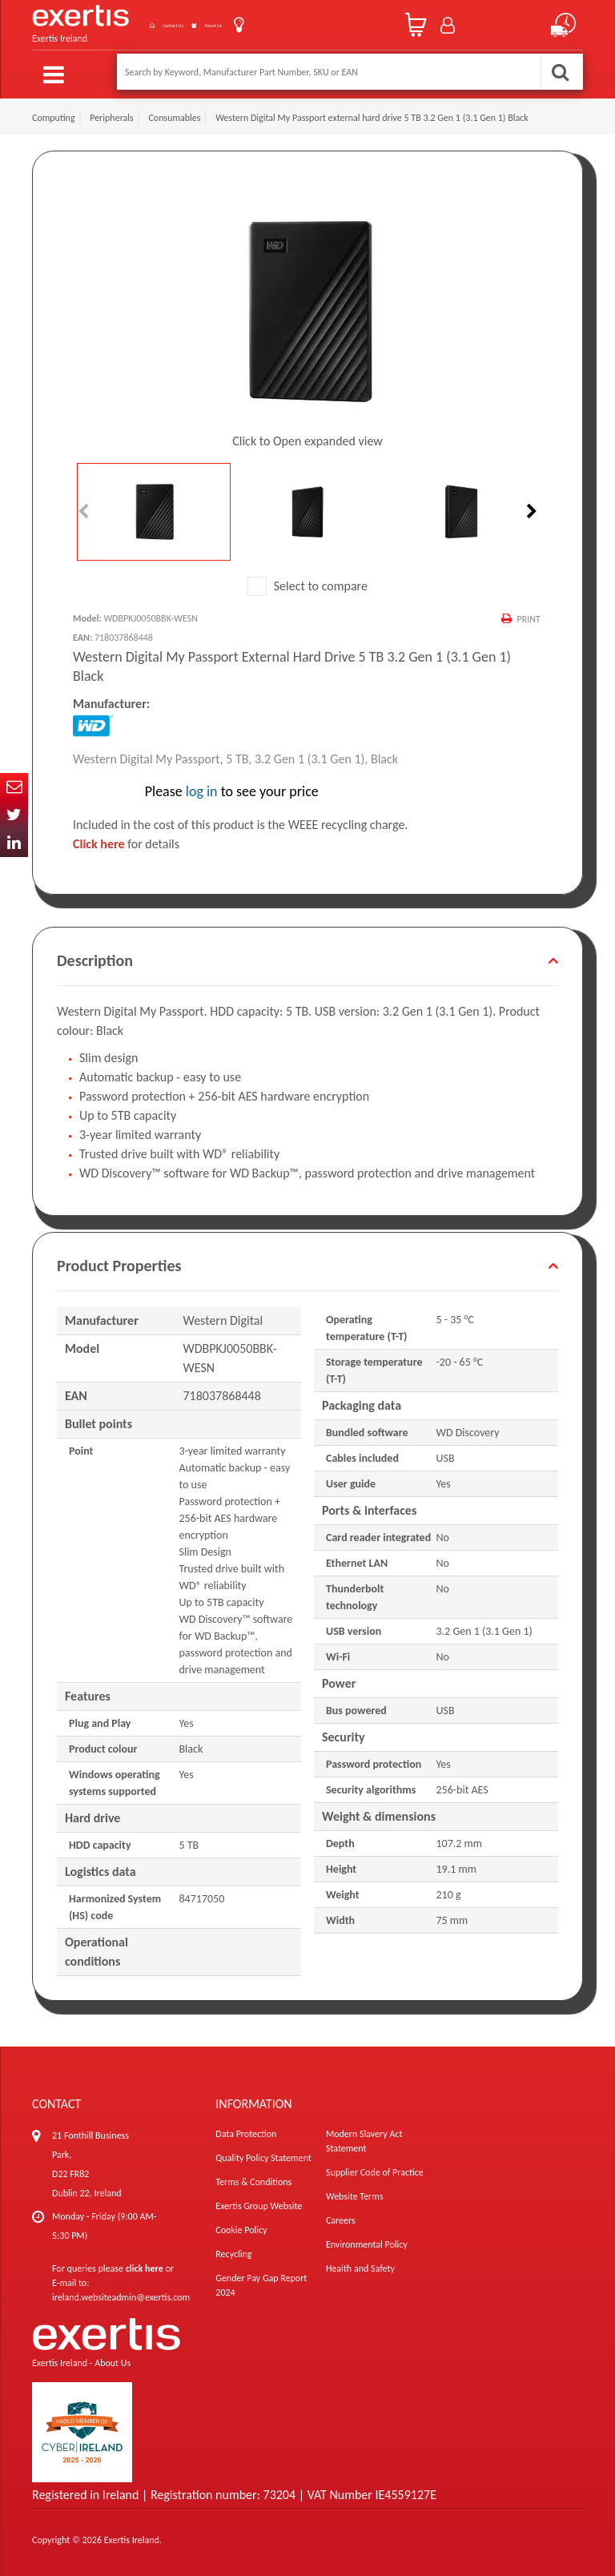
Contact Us (147, 23)
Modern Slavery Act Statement (364, 2138)
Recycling (233, 2250)
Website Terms (355, 2193)
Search (560, 71)
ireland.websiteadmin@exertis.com (121, 2294)
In (14, 843)
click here (144, 2265)
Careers (341, 2217)
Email (14, 787)
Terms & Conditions (253, 2178)
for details (126, 840)
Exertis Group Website (258, 2202)
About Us (221, 23)
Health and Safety (360, 2265)
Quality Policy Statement (263, 2154)
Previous (85, 508)
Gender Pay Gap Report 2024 (261, 2282)
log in (202, 788)
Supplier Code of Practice (375, 2169)
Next (530, 508)
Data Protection (245, 2130)
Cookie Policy (241, 2226)
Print (526, 615)
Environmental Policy (367, 2241)
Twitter (14, 815)
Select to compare (307, 582)
